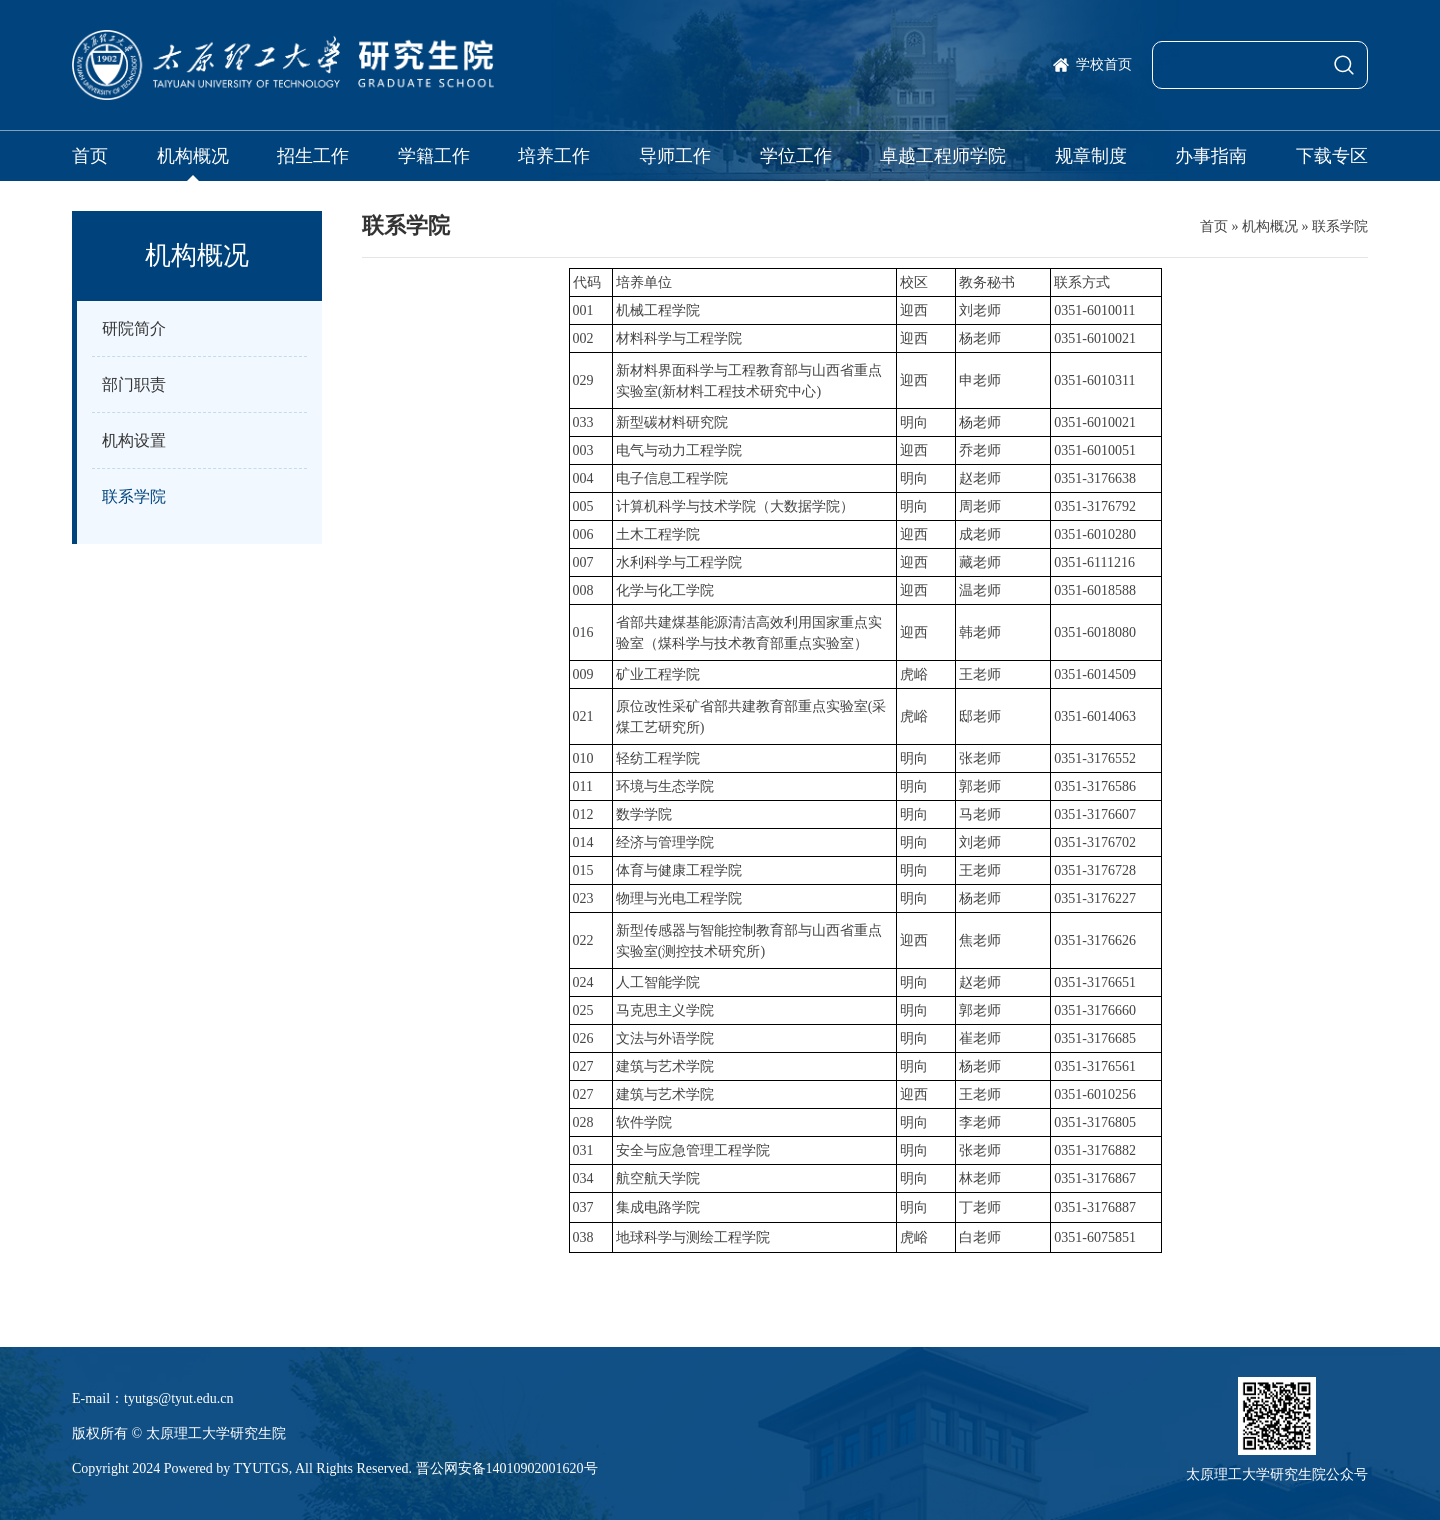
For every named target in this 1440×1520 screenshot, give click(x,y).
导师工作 (675, 156)
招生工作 (313, 156)
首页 (90, 156)
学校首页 (1104, 64)
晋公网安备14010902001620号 (507, 1468)
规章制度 (1091, 156)
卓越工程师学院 (943, 156)
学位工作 (796, 156)
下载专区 (1332, 156)
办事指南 (1211, 156)
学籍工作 (434, 156)
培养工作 (554, 156)
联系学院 (1340, 226)
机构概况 (193, 156)
